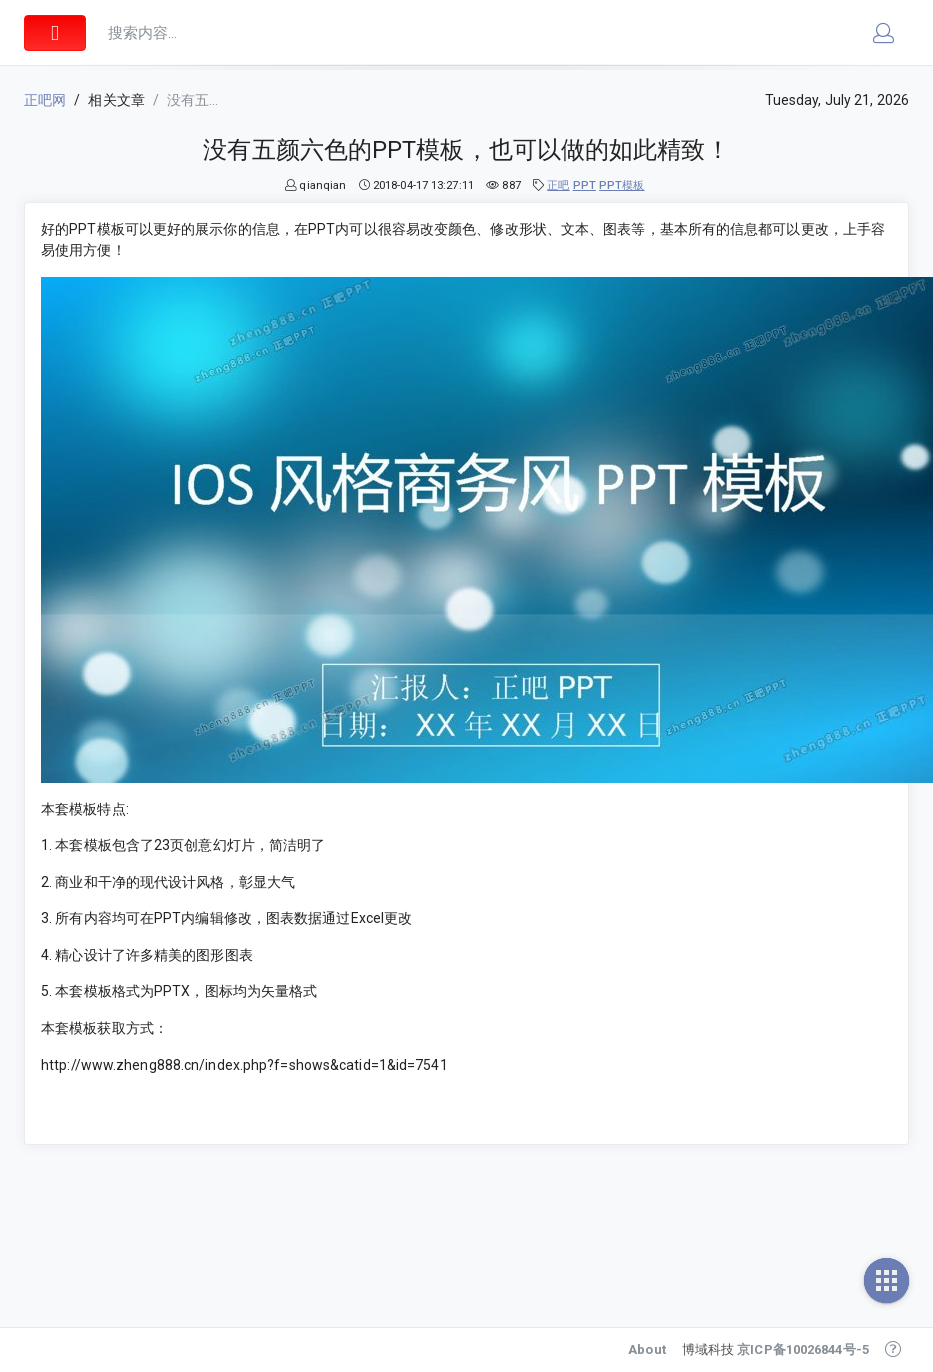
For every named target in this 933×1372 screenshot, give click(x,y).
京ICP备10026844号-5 (803, 1349)
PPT (584, 185)
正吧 (558, 185)
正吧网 (45, 100)
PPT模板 (622, 185)
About (647, 1349)
